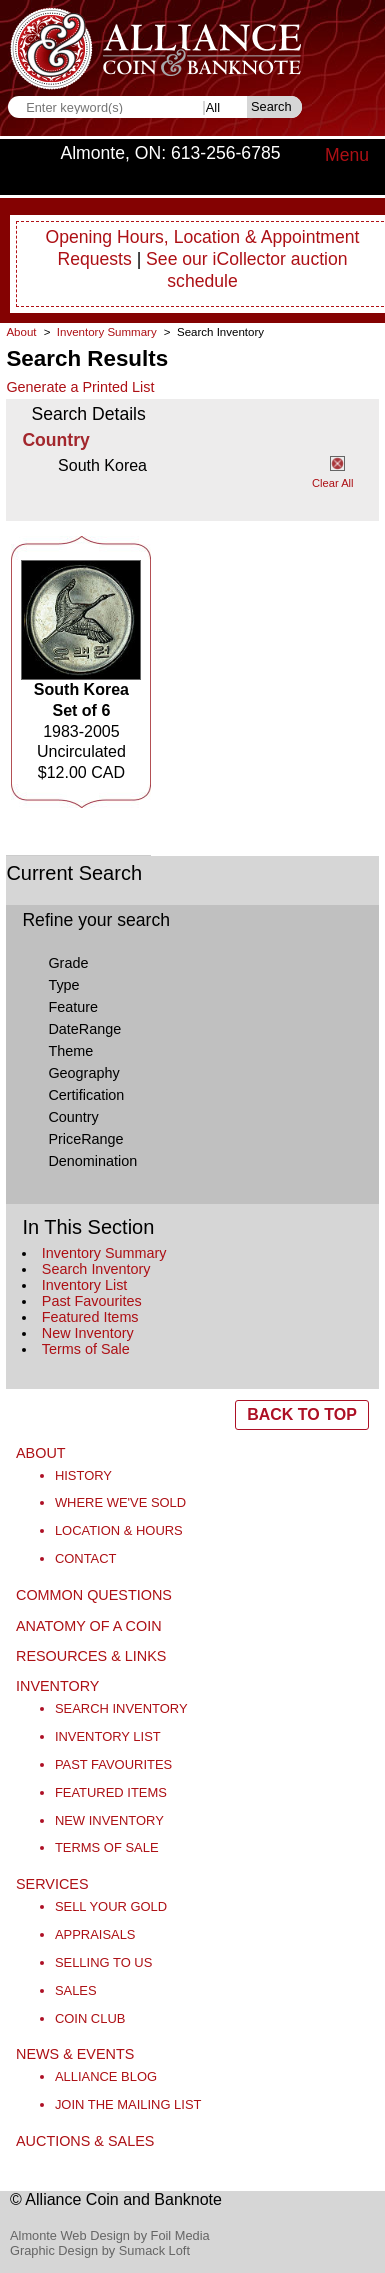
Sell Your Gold (111, 1906)
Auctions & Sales (85, 2141)
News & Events (75, 2054)
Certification (86, 1095)
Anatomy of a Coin (89, 1626)
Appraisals (95, 1934)
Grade (68, 963)
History (83, 1475)
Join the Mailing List (128, 2104)
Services (52, 1884)
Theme (70, 1051)
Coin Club (90, 2018)
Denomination (92, 1161)
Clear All (333, 483)
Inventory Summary (104, 1253)
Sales (76, 1990)
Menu (347, 155)
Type (63, 985)
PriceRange (85, 1139)
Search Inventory (96, 1269)
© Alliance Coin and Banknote (116, 2199)
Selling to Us (103, 1962)
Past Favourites (92, 1301)
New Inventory (88, 1333)
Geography (83, 1073)
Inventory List (85, 1285)
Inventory (57, 1686)
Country (73, 1117)
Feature (73, 1007)
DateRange (84, 1029)
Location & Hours (119, 1530)
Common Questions (94, 1595)
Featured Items (90, 1317)
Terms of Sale (86, 1349)
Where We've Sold (120, 1502)
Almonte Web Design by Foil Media (110, 2235)
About (21, 332)
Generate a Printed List (80, 387)
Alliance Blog (106, 2076)
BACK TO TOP (302, 1414)
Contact (86, 1558)
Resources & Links (91, 1656)
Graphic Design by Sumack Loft (100, 2250)
